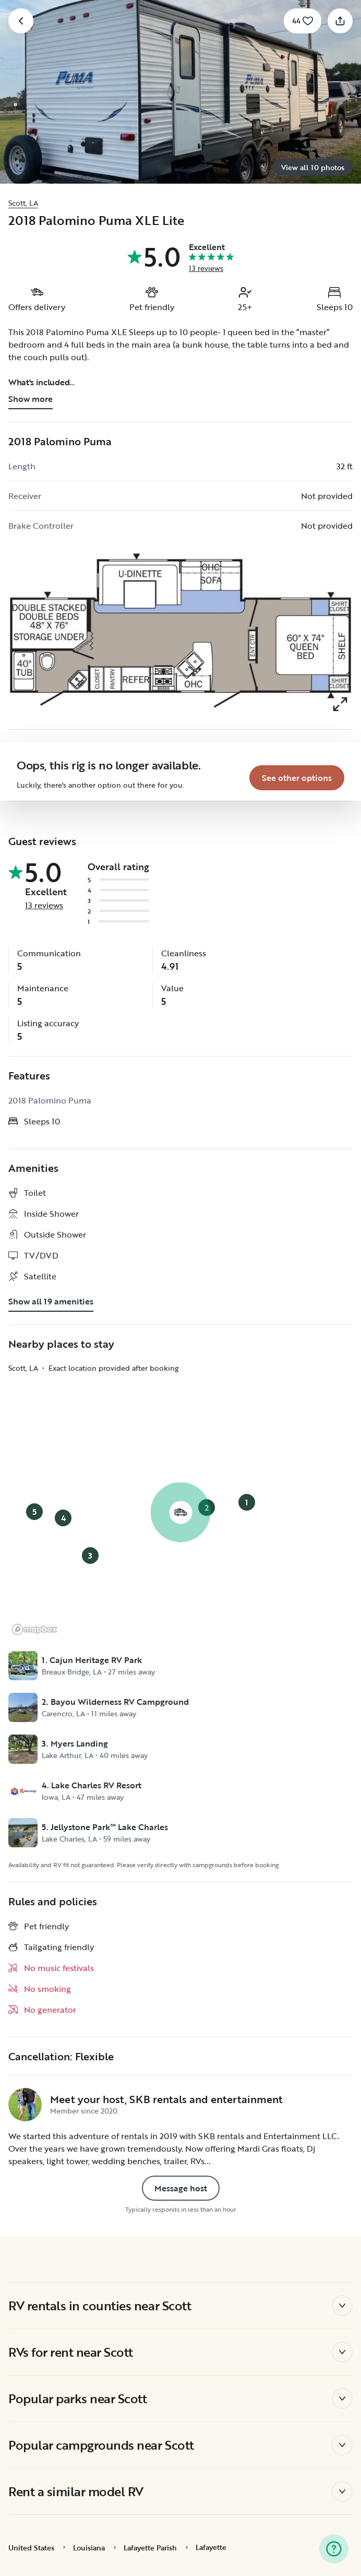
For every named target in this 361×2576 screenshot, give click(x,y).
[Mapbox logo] (34, 1629)
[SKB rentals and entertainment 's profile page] (25, 2104)
